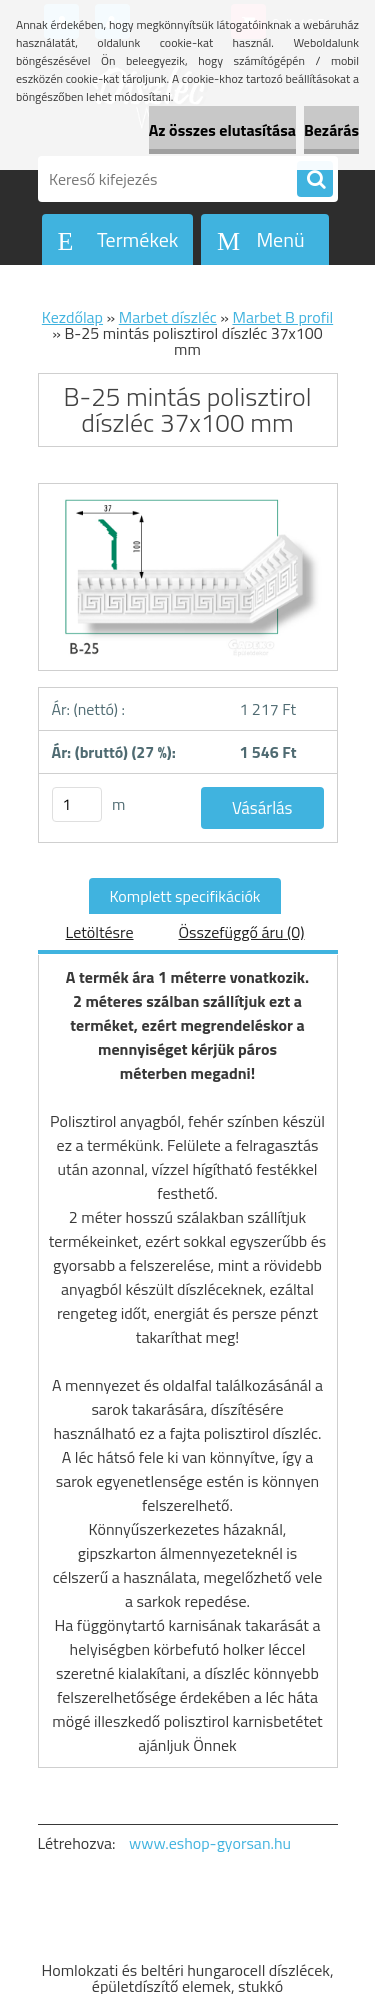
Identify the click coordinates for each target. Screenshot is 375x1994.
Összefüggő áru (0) (242, 932)
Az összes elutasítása (222, 130)
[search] (315, 180)
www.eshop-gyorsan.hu (210, 1843)
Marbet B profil (282, 317)
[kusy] (77, 804)
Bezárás (331, 130)
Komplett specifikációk (184, 896)
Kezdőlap (72, 317)
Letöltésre (100, 932)
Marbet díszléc (168, 317)
